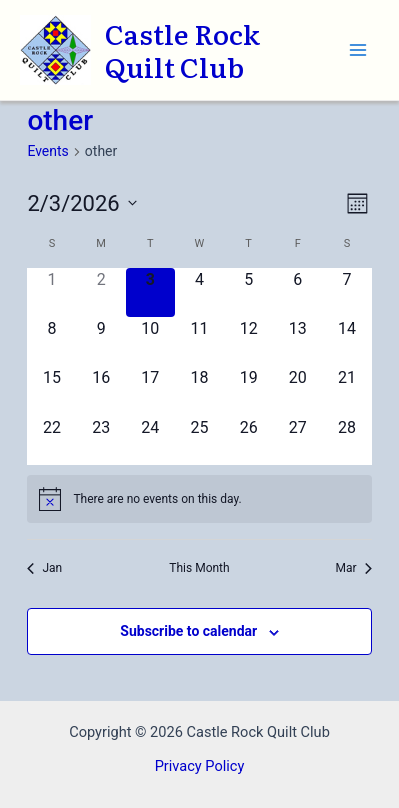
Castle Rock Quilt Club (182, 49)
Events (47, 151)
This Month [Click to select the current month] (199, 568)
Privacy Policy (200, 766)
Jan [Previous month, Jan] (44, 568)
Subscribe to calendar (188, 631)
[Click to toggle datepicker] (81, 203)
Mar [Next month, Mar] (354, 568)
